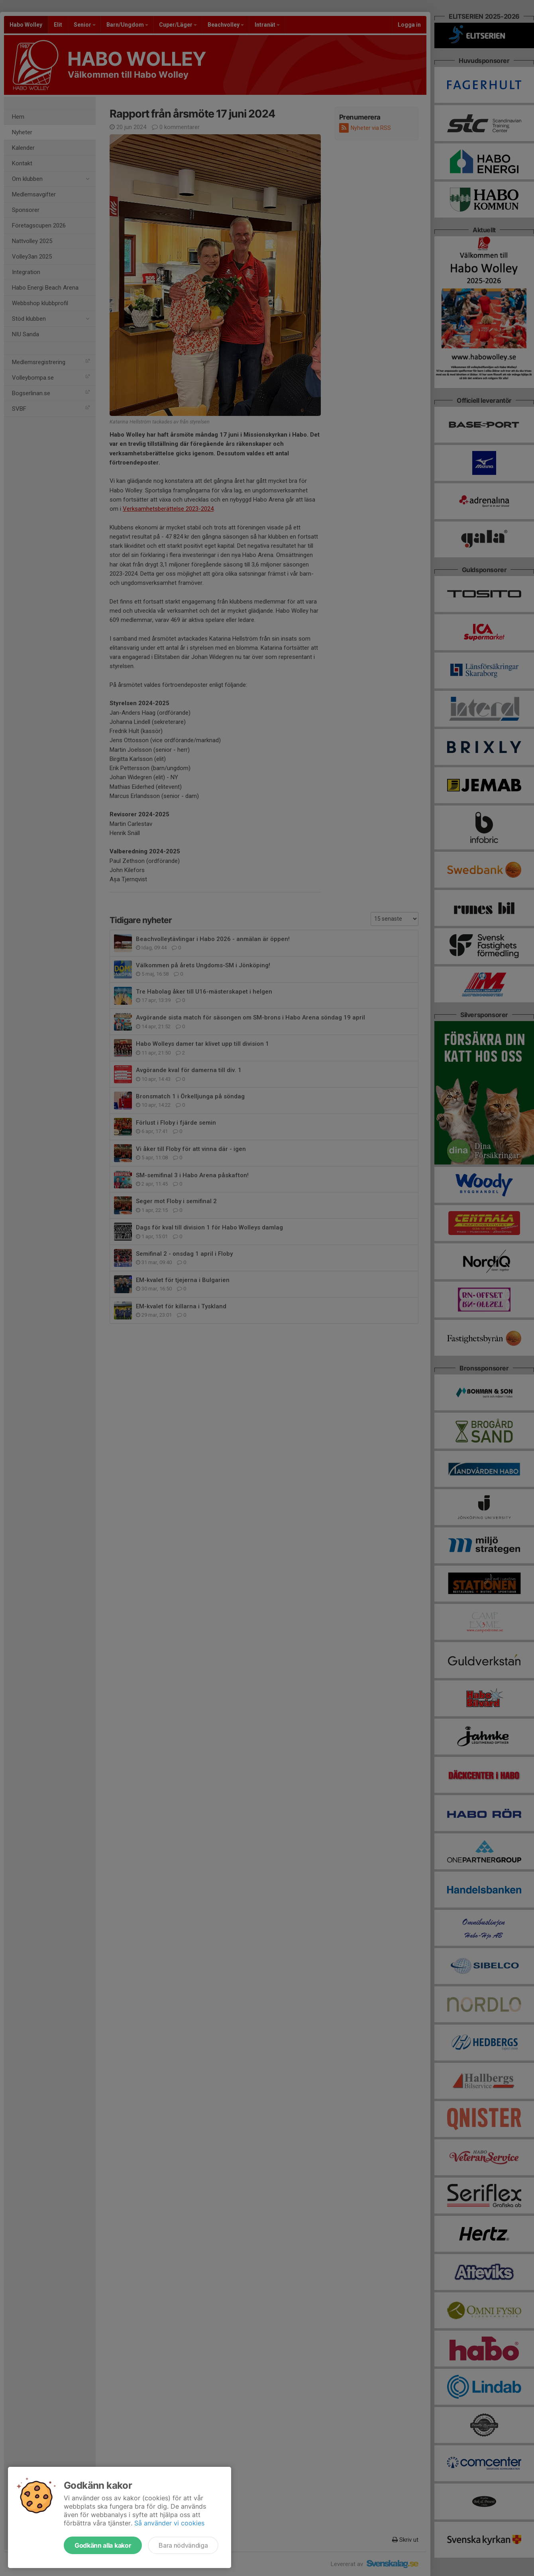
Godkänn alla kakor (103, 2545)
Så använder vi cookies (169, 2523)
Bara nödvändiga (183, 2545)
